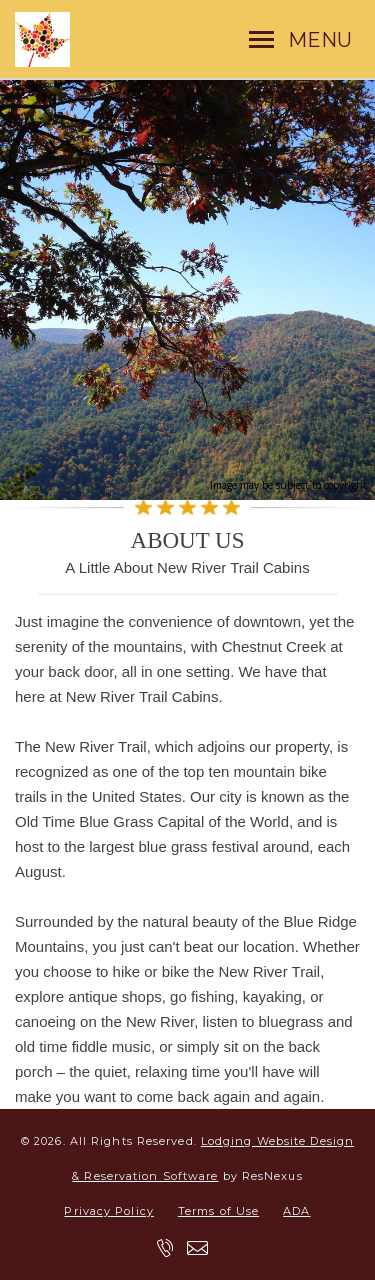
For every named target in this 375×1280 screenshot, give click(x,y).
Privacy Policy (108, 1211)
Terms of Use (218, 1211)
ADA (296, 1211)
